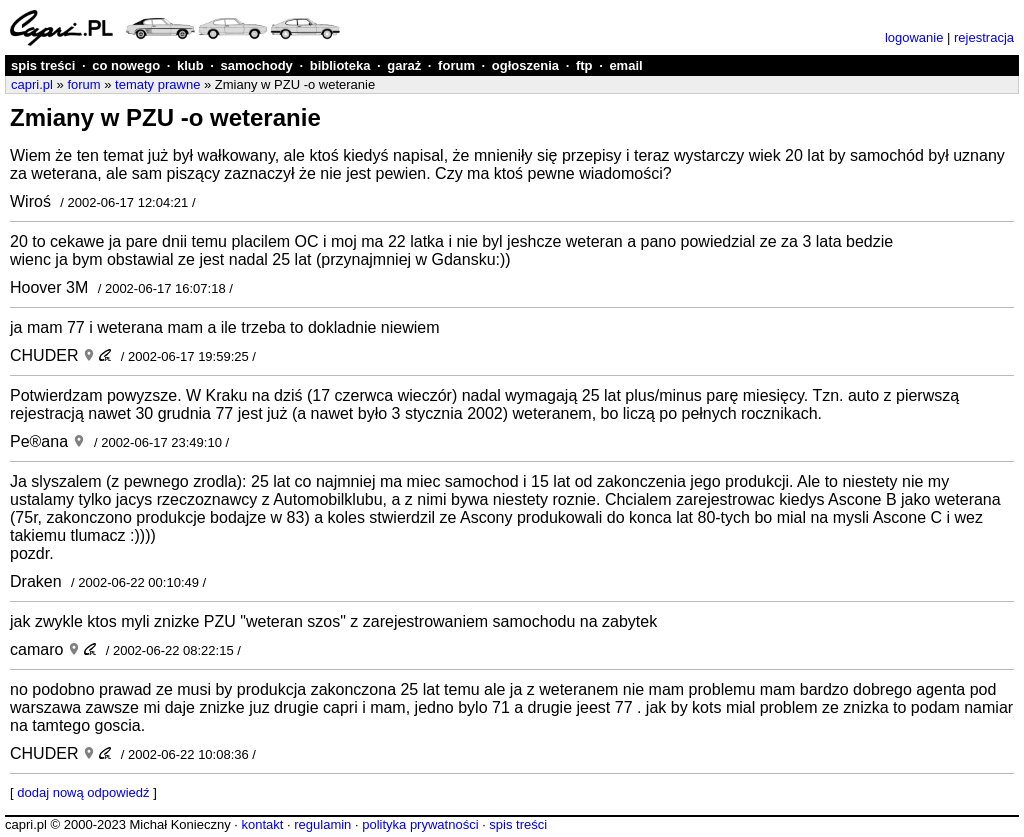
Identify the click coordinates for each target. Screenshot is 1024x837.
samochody (257, 65)
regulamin (322, 824)
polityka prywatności (420, 824)
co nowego (126, 65)
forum (456, 65)
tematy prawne (157, 84)
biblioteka (340, 65)
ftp (584, 65)
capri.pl (32, 84)
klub (190, 65)
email (625, 65)
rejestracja (984, 37)
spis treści (43, 65)
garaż (404, 65)
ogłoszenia (525, 65)
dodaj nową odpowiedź (83, 792)
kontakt (262, 824)
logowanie (914, 37)
